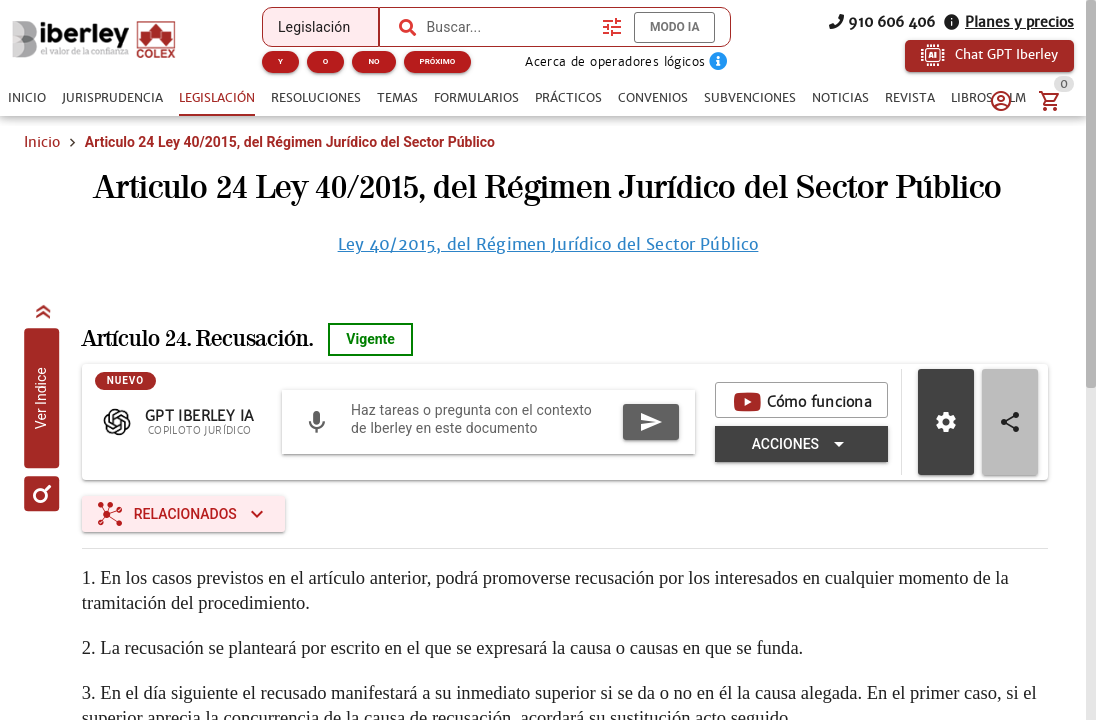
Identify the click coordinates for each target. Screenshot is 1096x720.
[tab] (27, 98)
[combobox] (509, 27)
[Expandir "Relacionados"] (183, 514)
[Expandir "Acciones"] (801, 444)
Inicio (42, 142)
